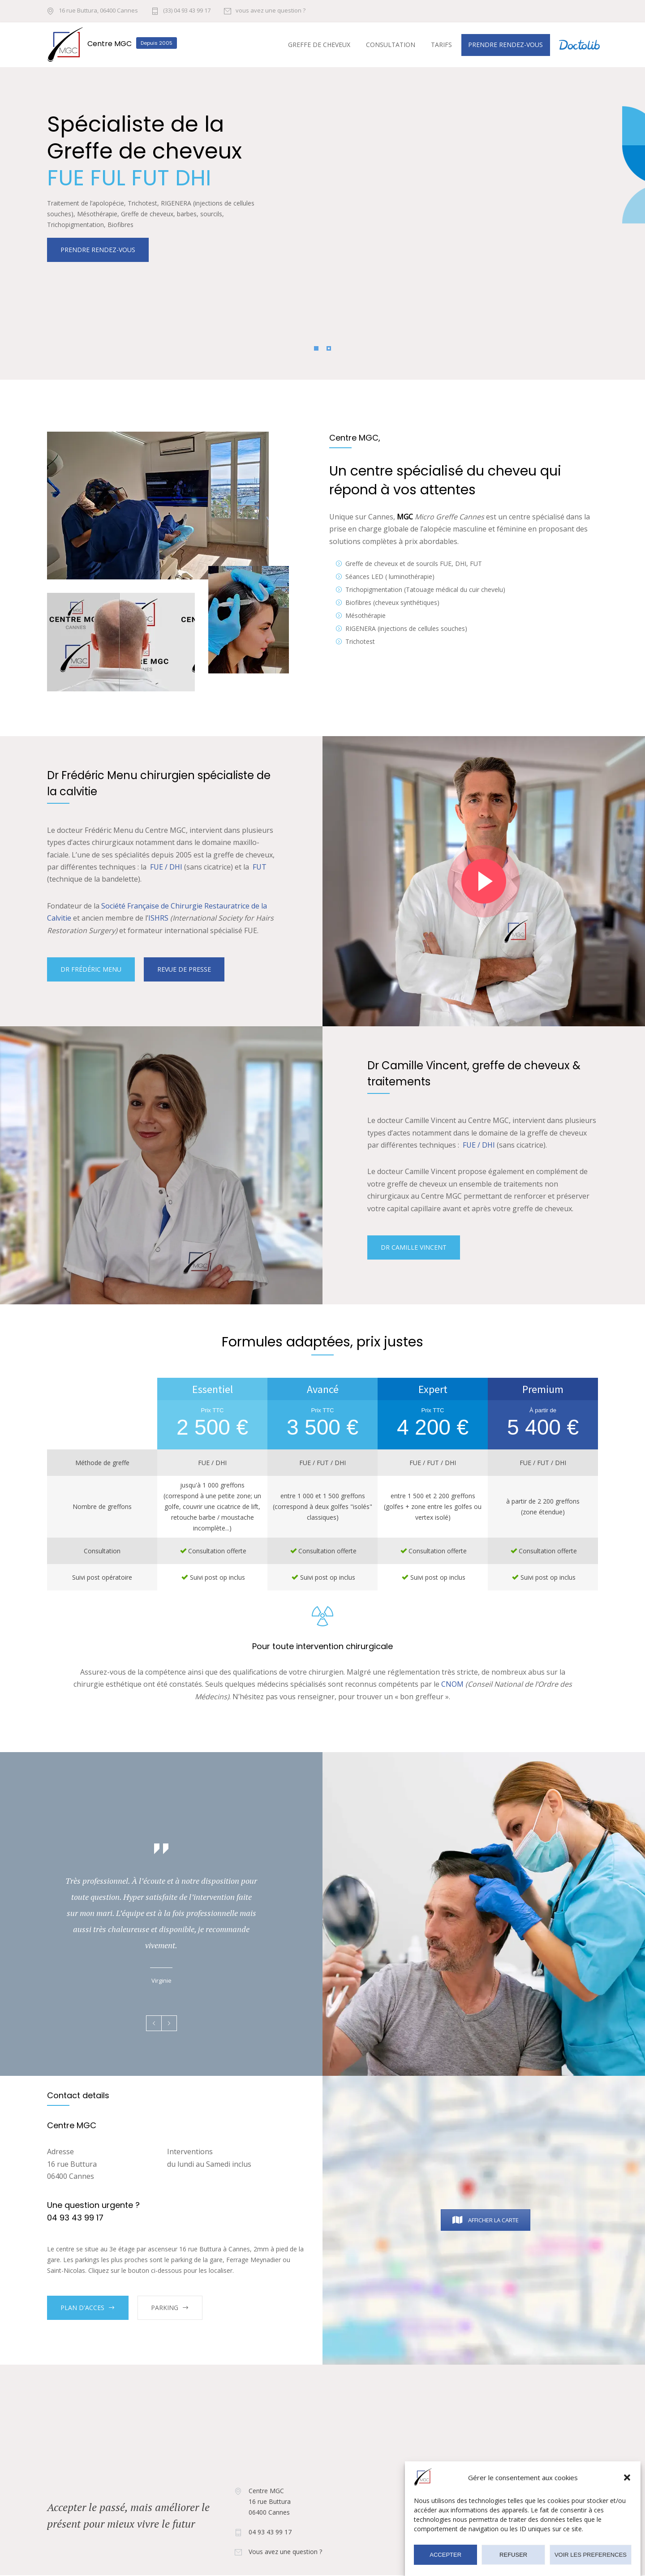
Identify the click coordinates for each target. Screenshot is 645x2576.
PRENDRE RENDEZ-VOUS (97, 214)
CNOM (452, 1684)
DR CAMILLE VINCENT (414, 1247)
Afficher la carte (485, 2220)
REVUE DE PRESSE (184, 969)
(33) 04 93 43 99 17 (187, 11)
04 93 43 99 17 (270, 2532)
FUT (260, 867)
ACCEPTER (445, 2556)
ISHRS (158, 918)
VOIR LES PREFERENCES (591, 2556)
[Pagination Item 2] (329, 348)
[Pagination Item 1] (316, 348)
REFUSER (513, 2556)
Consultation (390, 44)
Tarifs (441, 44)
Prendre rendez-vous (505, 44)
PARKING (164, 2307)
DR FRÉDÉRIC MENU (90, 969)
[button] (627, 2479)
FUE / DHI (166, 867)
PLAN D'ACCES (82, 2307)
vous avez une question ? (270, 11)
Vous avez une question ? (285, 2551)
